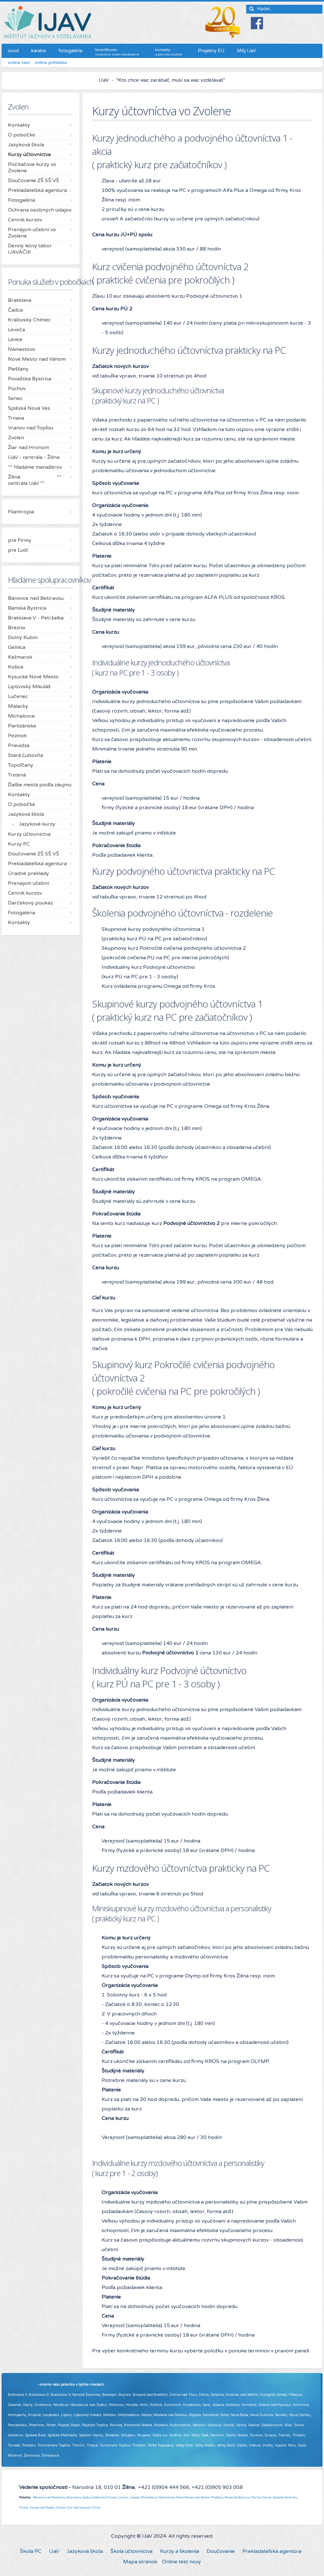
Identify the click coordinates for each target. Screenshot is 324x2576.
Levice (123, 2497)
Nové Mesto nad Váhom (193, 2497)
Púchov (256, 2497)
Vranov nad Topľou (42, 2507)
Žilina (96, 2507)
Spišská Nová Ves (285, 2497)
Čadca (86, 2497)
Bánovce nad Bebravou (49, 2497)
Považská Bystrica (237, 2497)
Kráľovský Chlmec (104, 2497)
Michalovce (149, 2497)
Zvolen (61, 2507)
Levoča (134, 2497)
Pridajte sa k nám (22, 2384)
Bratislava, (74, 2497)
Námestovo (167, 2497)
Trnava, (24, 2507)
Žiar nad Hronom (79, 2507)
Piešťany (217, 2497)
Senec (267, 2497)
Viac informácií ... (75, 2455)
